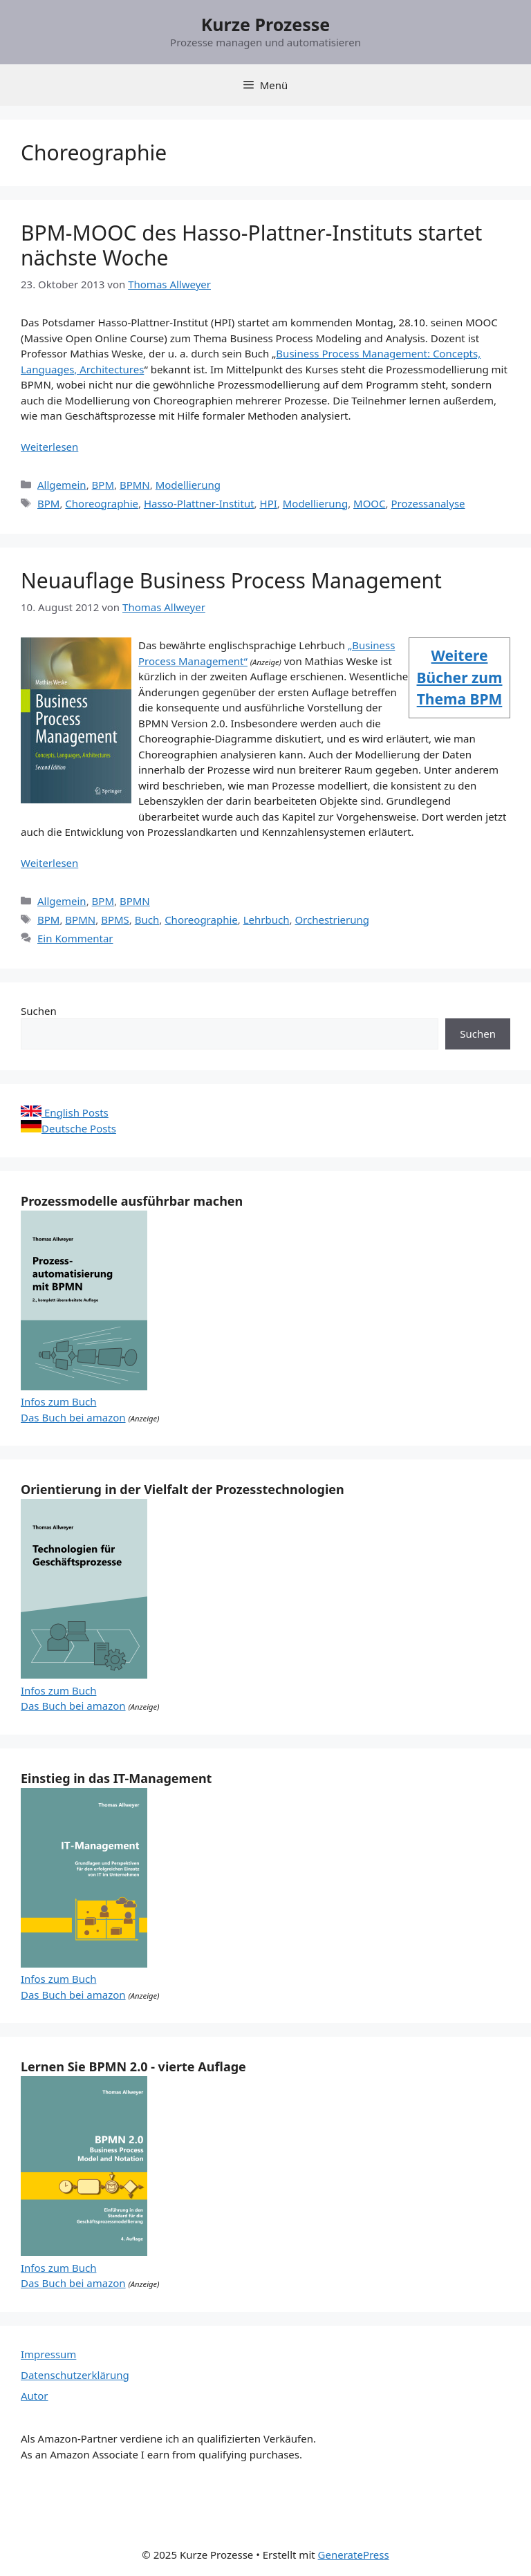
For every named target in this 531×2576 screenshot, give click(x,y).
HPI (268, 503)
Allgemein (61, 485)
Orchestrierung (332, 919)
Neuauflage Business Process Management (231, 580)
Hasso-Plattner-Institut (199, 503)
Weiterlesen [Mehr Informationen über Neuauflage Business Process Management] (49, 863)
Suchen (39, 1011)
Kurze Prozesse (265, 24)
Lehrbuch (266, 919)
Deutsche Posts (68, 1128)
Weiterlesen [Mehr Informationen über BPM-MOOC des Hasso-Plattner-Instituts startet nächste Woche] (49, 447)
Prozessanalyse (428, 503)
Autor (34, 2395)
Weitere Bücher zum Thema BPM (460, 677)
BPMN (135, 485)
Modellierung (188, 485)
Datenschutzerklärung (75, 2375)
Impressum (48, 2354)
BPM (103, 485)
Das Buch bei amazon (73, 1417)
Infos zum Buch (58, 1401)
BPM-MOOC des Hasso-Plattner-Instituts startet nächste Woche (251, 245)
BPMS (115, 919)
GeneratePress (353, 2554)
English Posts (65, 1112)
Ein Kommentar (75, 938)
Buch (147, 919)
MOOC (369, 503)
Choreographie (101, 503)
